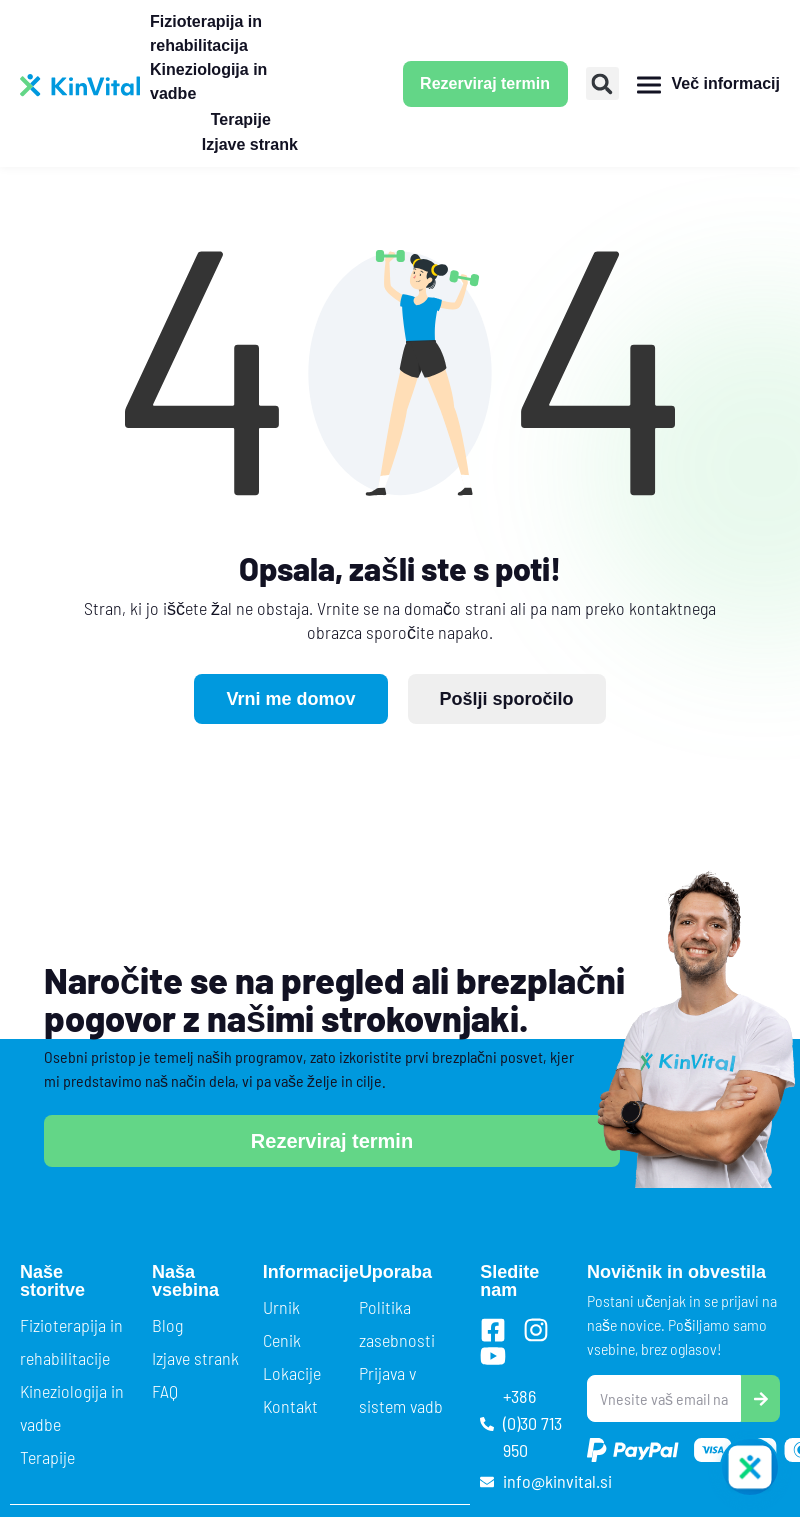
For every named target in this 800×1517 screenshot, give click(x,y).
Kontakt (290, 1406)
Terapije (47, 1457)
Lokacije (292, 1373)
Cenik (282, 1340)
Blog (167, 1325)
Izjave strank (195, 1358)
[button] (602, 83)
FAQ (165, 1391)
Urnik (281, 1307)
